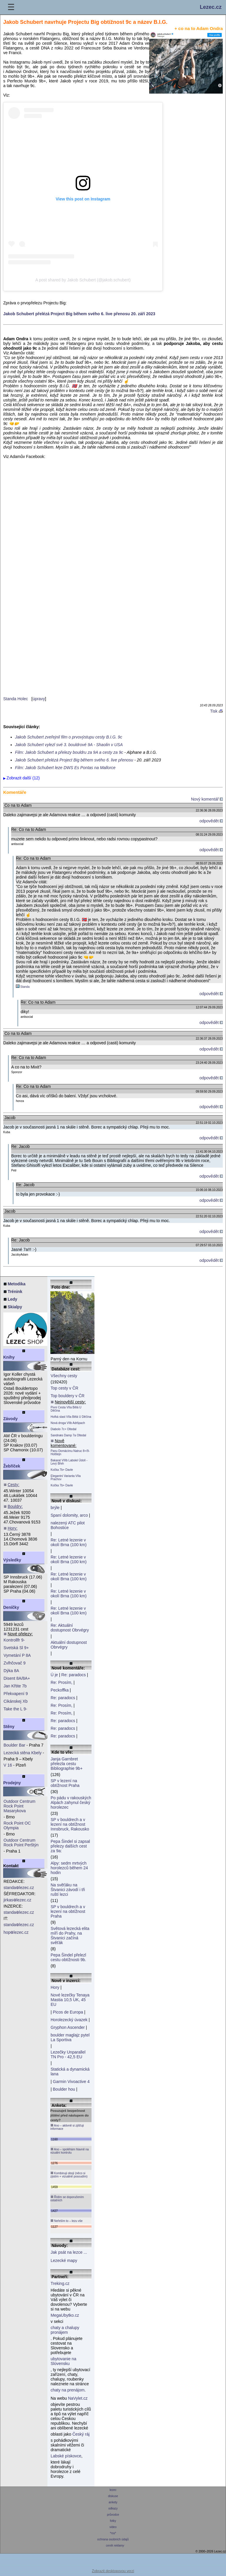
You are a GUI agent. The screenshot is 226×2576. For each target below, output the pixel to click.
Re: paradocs (73, 1674)
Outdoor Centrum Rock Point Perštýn (21, 1842)
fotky (113, 2520)
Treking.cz (60, 2283)
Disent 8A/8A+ (17, 1678)
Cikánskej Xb (16, 1701)
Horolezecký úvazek (69, 2019)
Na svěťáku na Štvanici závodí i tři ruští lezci (68, 1890)
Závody (10, 1418)
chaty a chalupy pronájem (65, 2330)
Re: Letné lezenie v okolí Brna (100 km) (69, 1542)
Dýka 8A (11, 1670)
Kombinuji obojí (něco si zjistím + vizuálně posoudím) (68, 2174)
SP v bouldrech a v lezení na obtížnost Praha (68, 1911)
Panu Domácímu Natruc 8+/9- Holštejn (70, 1452)
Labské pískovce (66, 2456)
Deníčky (11, 1607)
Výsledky (12, 1560)
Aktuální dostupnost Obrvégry (69, 1644)
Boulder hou (64, 2089)
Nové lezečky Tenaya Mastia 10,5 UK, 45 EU (70, 2000)
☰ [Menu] (11, 7)
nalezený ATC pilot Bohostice (68, 1525)
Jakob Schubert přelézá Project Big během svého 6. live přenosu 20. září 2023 (79, 313)
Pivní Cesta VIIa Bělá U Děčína (66, 1409)
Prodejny (12, 1782)
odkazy (112, 2508)
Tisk (216, 711)
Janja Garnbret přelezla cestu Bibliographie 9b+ (67, 1764)
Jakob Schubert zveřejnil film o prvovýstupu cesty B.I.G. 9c (68, 737)
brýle (55, 1507)
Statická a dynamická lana (70, 2071)
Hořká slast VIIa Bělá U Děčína (71, 1416)
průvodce (113, 2514)
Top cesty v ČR (64, 1388)
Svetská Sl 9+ (16, 1647)
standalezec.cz (19, 1887)
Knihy (9, 1357)
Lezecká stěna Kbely (22, 1752)
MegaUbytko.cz (65, 2315)
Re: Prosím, (61, 1682)
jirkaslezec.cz (17, 1900)
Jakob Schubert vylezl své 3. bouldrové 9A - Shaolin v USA (69, 744)
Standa (25, 986)
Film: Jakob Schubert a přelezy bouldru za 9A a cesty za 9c (69, 752)
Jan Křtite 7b (15, 1686)
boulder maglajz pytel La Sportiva (70, 2037)
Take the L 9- (15, 1709)
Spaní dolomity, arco (69, 1515)
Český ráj (80, 2434)
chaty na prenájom (67, 2390)
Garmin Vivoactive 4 (71, 2081)
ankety (113, 2502)
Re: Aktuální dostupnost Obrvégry (70, 1627)
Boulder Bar (14, 1745)
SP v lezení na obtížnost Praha (65, 1783)
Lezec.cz (211, 7)
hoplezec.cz (16, 1932)
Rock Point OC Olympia (17, 1825)
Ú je (54, 1674)
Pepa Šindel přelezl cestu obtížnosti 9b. (68, 1957)
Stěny (8, 1726)
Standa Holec (15, 698)
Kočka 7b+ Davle (62, 1469)
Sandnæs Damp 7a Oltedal (68, 1435)
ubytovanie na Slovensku (63, 2361)
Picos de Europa (68, 2012)
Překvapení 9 (16, 1693)
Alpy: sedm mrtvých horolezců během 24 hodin (69, 1868)
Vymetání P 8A (17, 1655)
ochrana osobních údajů (113, 2539)
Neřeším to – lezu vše (66, 2221)
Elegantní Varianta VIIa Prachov (66, 1477)
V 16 (8, 1765)
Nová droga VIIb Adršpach (68, 1423)
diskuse (113, 2496)
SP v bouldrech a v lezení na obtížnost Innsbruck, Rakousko (70, 1824)
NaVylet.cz (77, 2398)
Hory (55, 1987)
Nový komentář (207, 799)
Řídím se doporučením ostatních (67, 2198)
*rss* (113, 2533)
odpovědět (211, 821)
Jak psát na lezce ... (69, 2252)
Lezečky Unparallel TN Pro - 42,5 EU (68, 2054)
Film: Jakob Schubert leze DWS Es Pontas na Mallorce (65, 767)
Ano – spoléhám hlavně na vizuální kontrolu (69, 2150)
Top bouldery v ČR (67, 1395)
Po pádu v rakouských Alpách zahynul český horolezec (71, 1802)
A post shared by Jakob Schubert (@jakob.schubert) (83, 280)
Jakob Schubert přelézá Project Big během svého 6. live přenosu (74, 760)
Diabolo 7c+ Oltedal (64, 1429)
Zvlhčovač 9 (15, 1663)
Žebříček (11, 1466)
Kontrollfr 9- (14, 1640)
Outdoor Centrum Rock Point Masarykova (19, 1806)
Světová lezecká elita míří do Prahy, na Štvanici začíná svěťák (70, 1935)
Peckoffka (60, 1690)
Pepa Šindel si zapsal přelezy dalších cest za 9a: (70, 1846)
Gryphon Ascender (68, 2027)
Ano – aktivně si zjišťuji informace (67, 2127)
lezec (113, 2490)
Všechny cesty (64, 1375)
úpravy (39, 698)
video (113, 2527)
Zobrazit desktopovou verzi (113, 2571)
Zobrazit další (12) (23, 778)
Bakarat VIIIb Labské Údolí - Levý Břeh (69, 1462)
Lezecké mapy (64, 2260)
